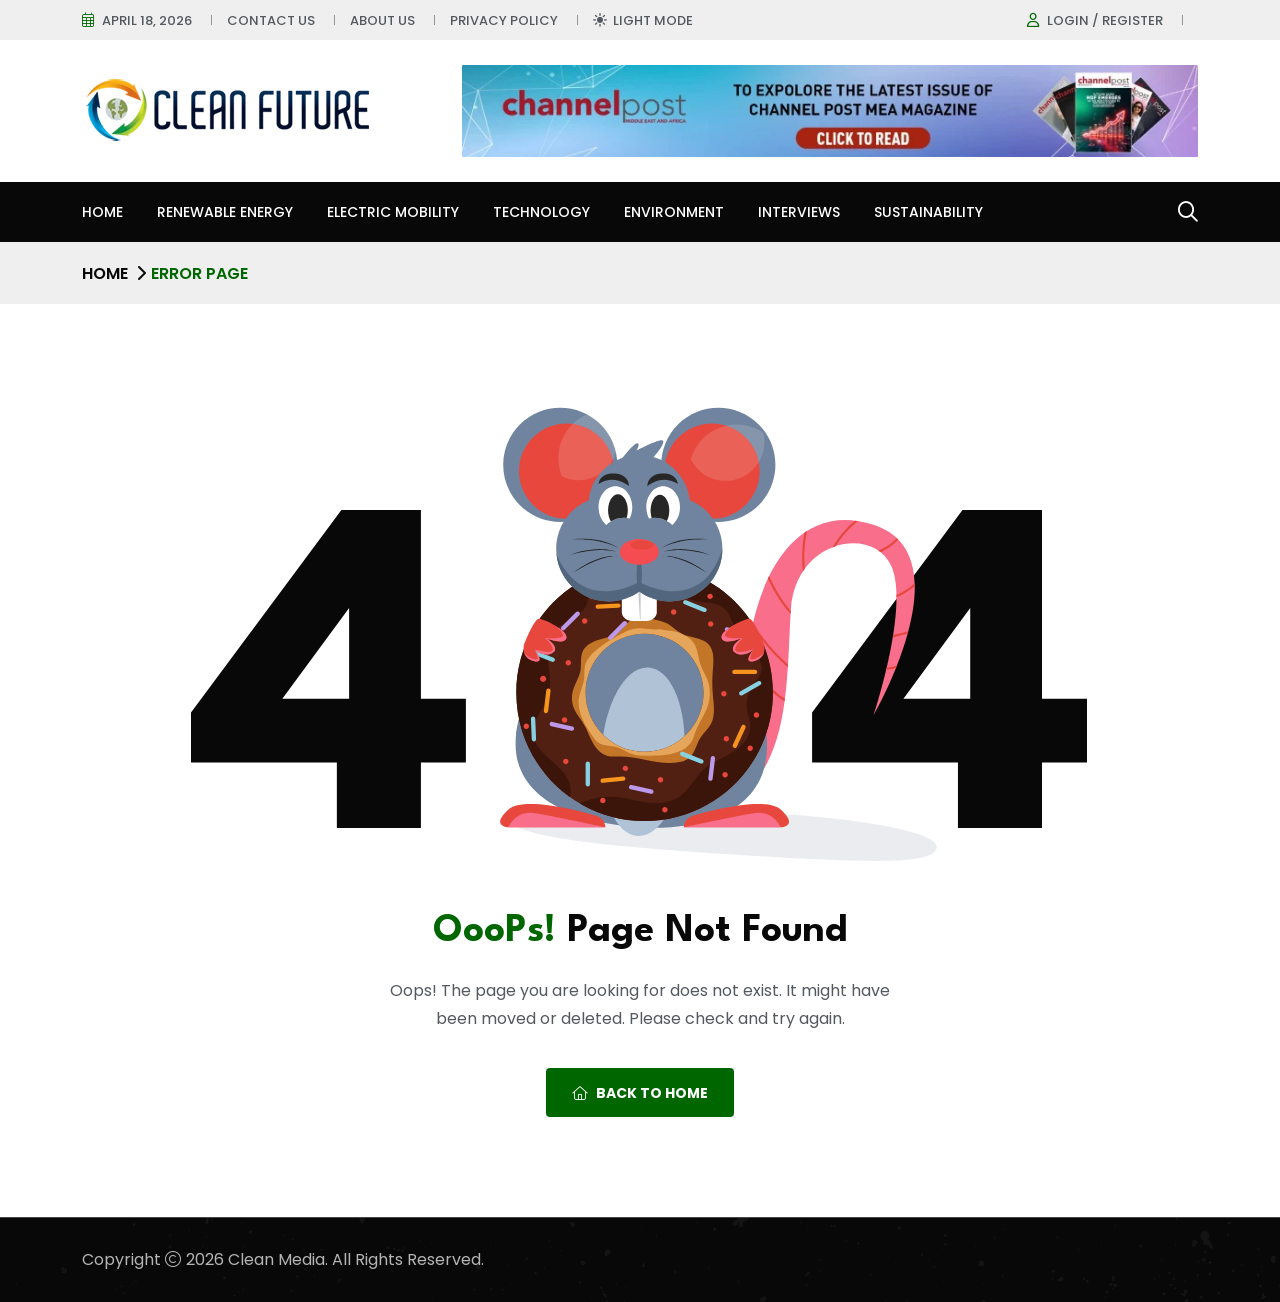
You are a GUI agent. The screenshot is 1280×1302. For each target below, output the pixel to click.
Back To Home (640, 1093)
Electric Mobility (393, 212)
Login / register (1105, 20)
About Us (382, 20)
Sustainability (928, 212)
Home (102, 212)
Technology (541, 212)
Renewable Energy (225, 212)
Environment (674, 212)
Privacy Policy (504, 20)
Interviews (799, 212)
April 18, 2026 (147, 20)
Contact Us (271, 20)
